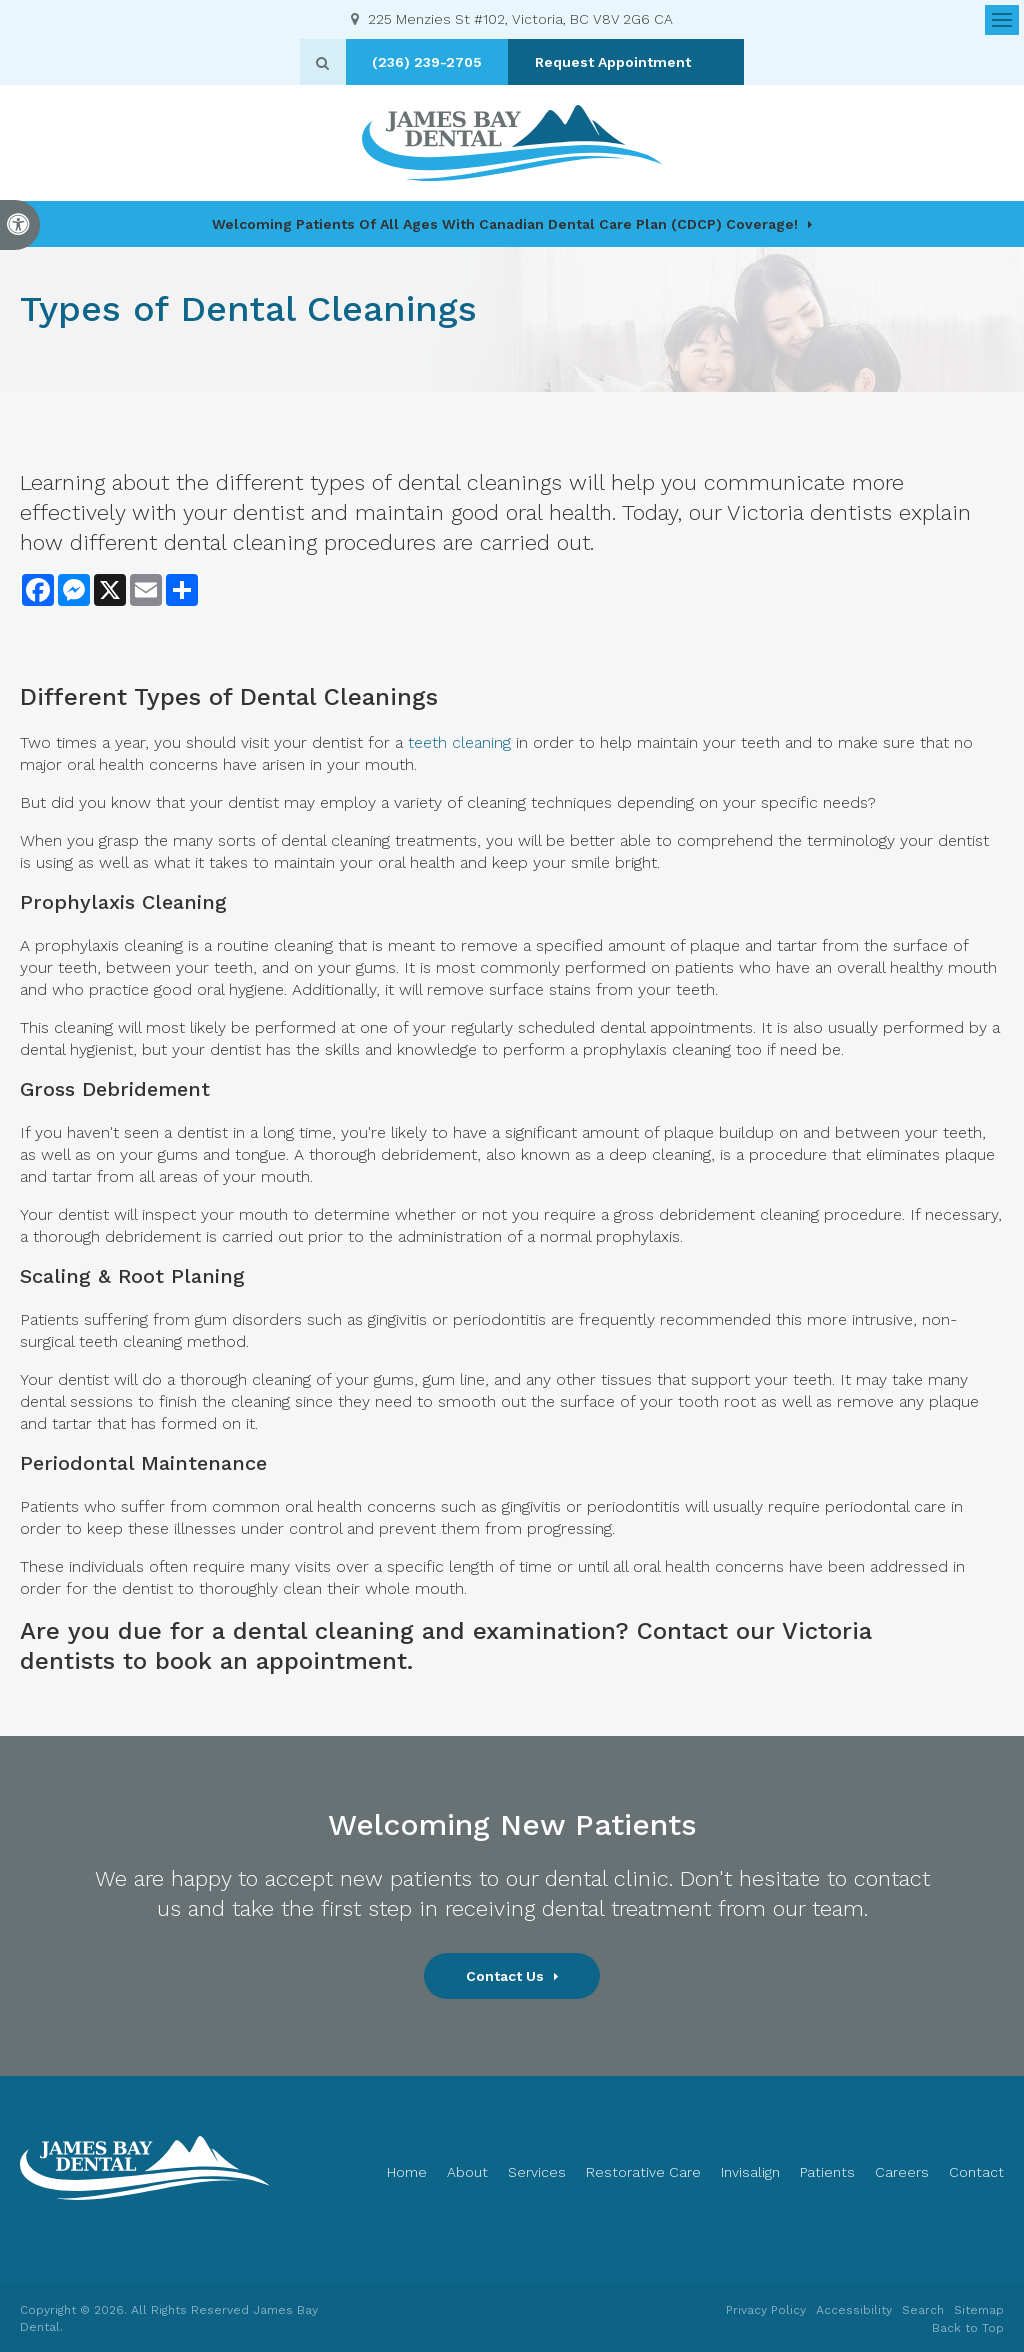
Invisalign (750, 2172)
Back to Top (968, 2328)
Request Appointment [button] (627, 62)
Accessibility (854, 2310)
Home (407, 2172)
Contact (976, 2172)
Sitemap (979, 2310)
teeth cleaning (457, 742)
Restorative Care (643, 2172)
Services (537, 2172)
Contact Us (505, 1976)
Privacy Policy (766, 2310)
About (467, 2172)
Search (923, 2310)
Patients (827, 2172)
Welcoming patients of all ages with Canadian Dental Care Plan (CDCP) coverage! (505, 224)
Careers (902, 2172)
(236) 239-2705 (440, 62)
